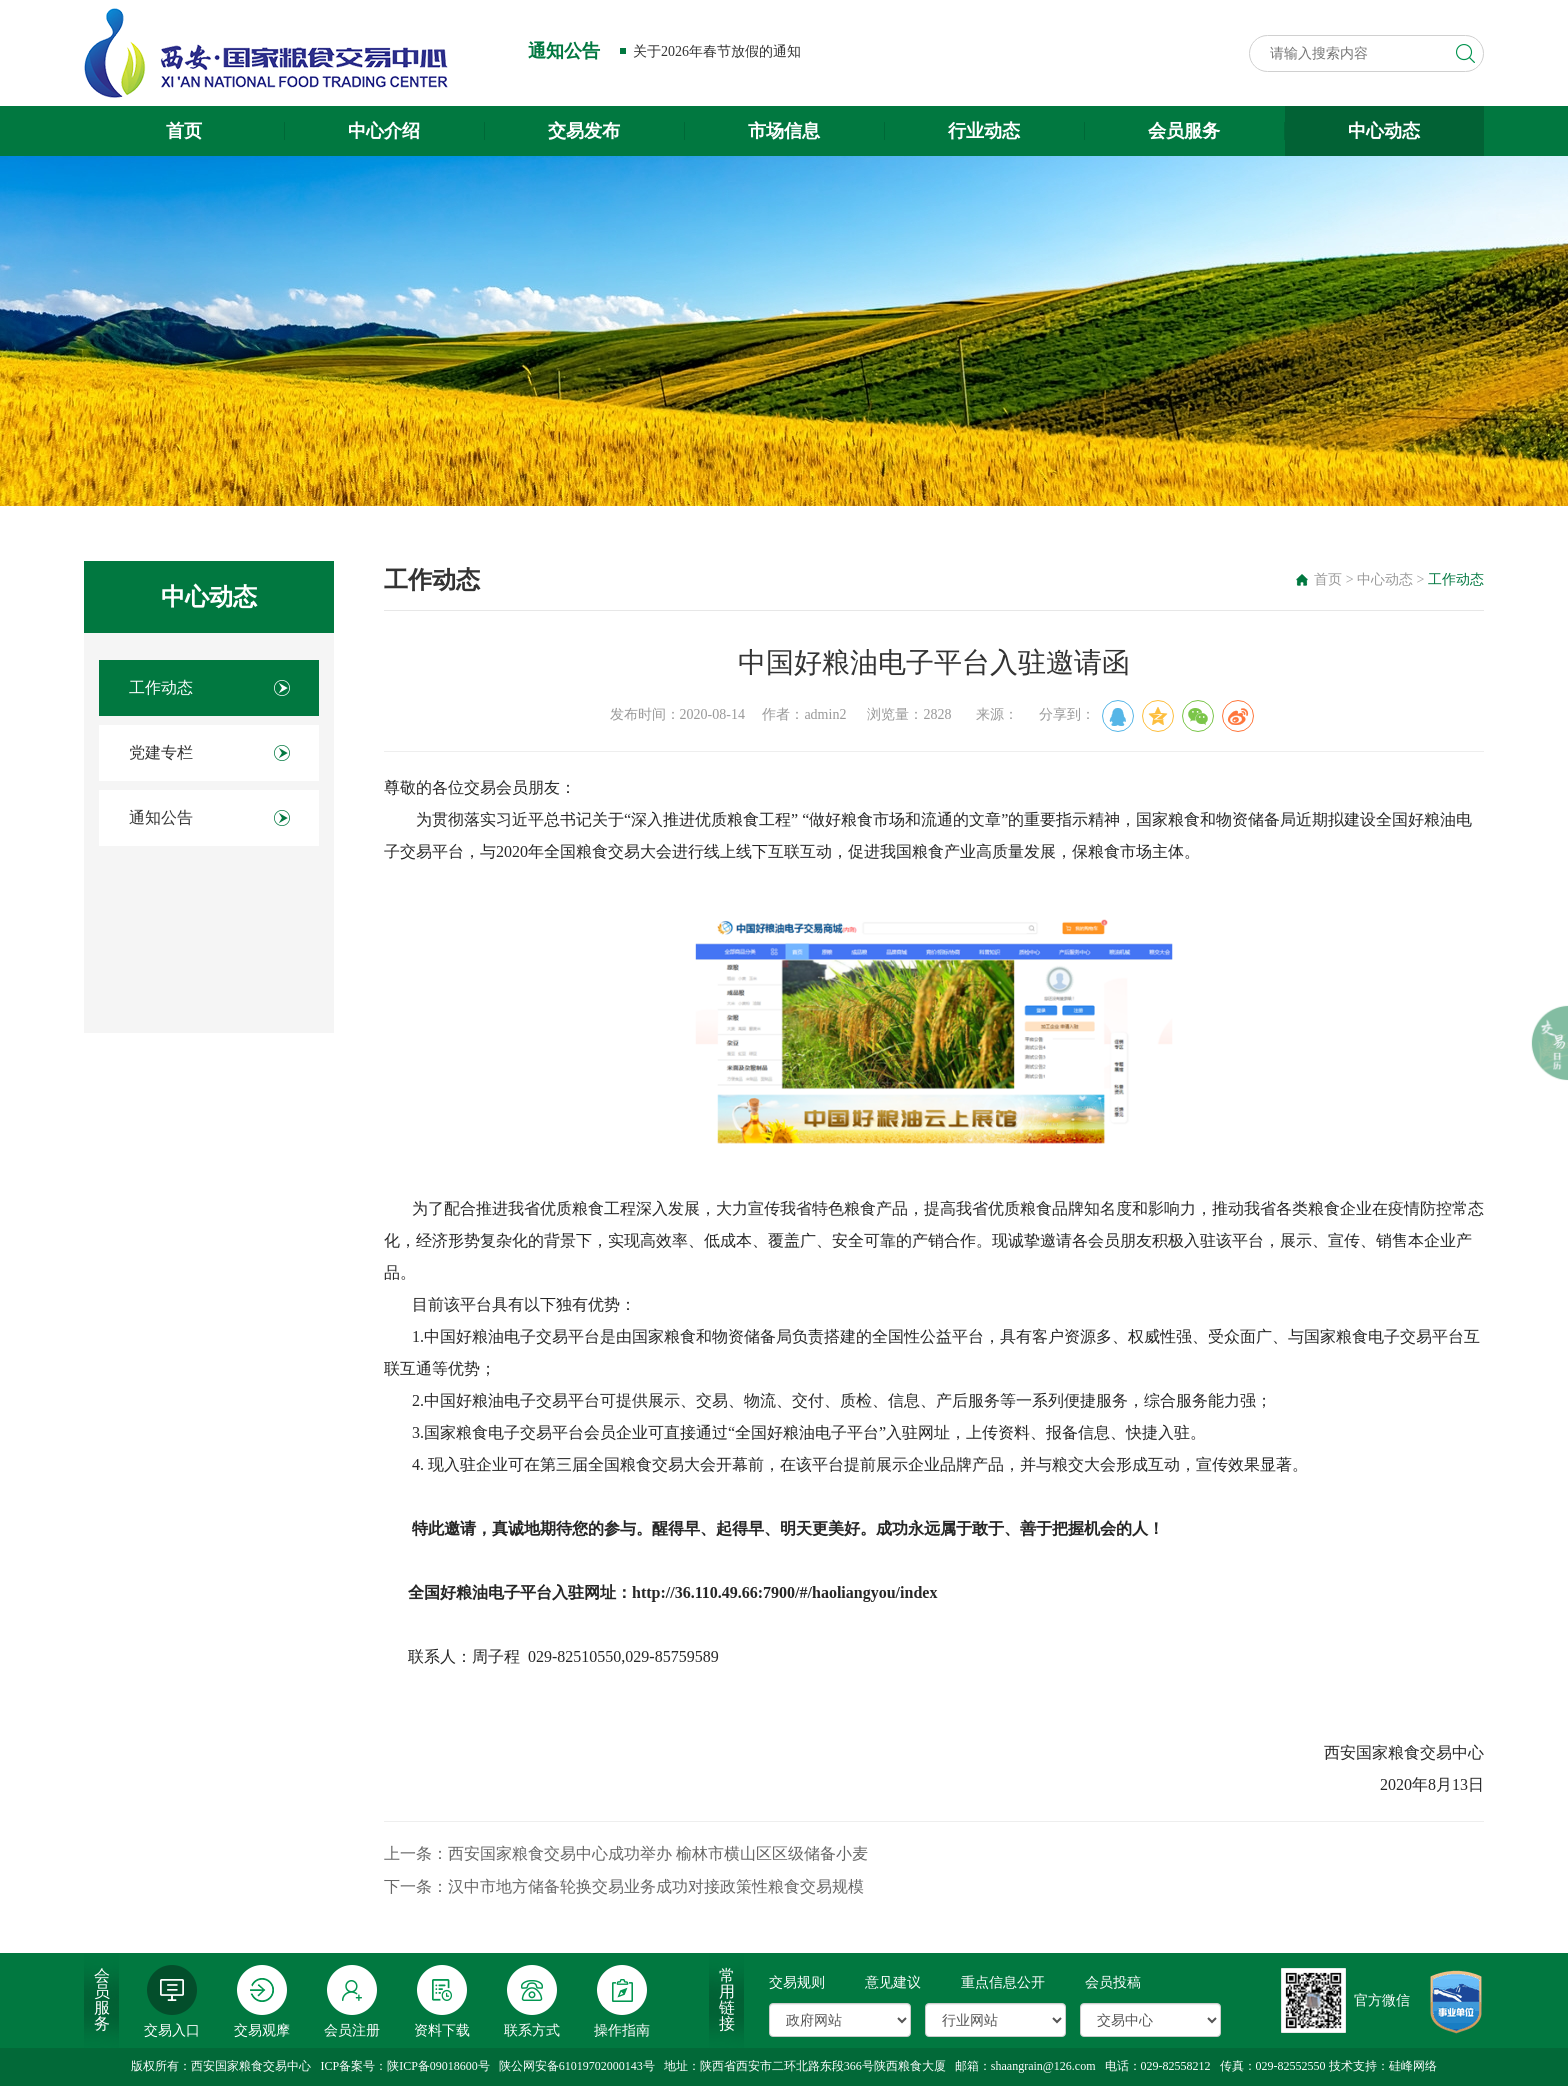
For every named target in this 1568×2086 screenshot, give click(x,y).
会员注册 (352, 2001)
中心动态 (1384, 131)
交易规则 (797, 1982)
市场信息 (784, 131)
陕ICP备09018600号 (438, 2066)
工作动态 (161, 687)
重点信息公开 (1003, 1982)
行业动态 (984, 131)
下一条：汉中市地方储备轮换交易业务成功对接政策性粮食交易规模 (624, 1886)
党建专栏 (161, 752)
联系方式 (532, 2001)
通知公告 (161, 817)
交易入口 (172, 2001)
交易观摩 (262, 2001)
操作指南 (622, 2001)
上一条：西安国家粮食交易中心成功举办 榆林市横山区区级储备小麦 (626, 1853)
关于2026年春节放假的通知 (717, 51)
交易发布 (584, 131)
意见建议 (893, 1982)
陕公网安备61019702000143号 (577, 2066)
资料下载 (442, 2001)
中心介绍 (384, 131)
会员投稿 (1113, 1982)
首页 (184, 131)
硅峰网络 (1413, 2066)
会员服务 (1184, 131)
